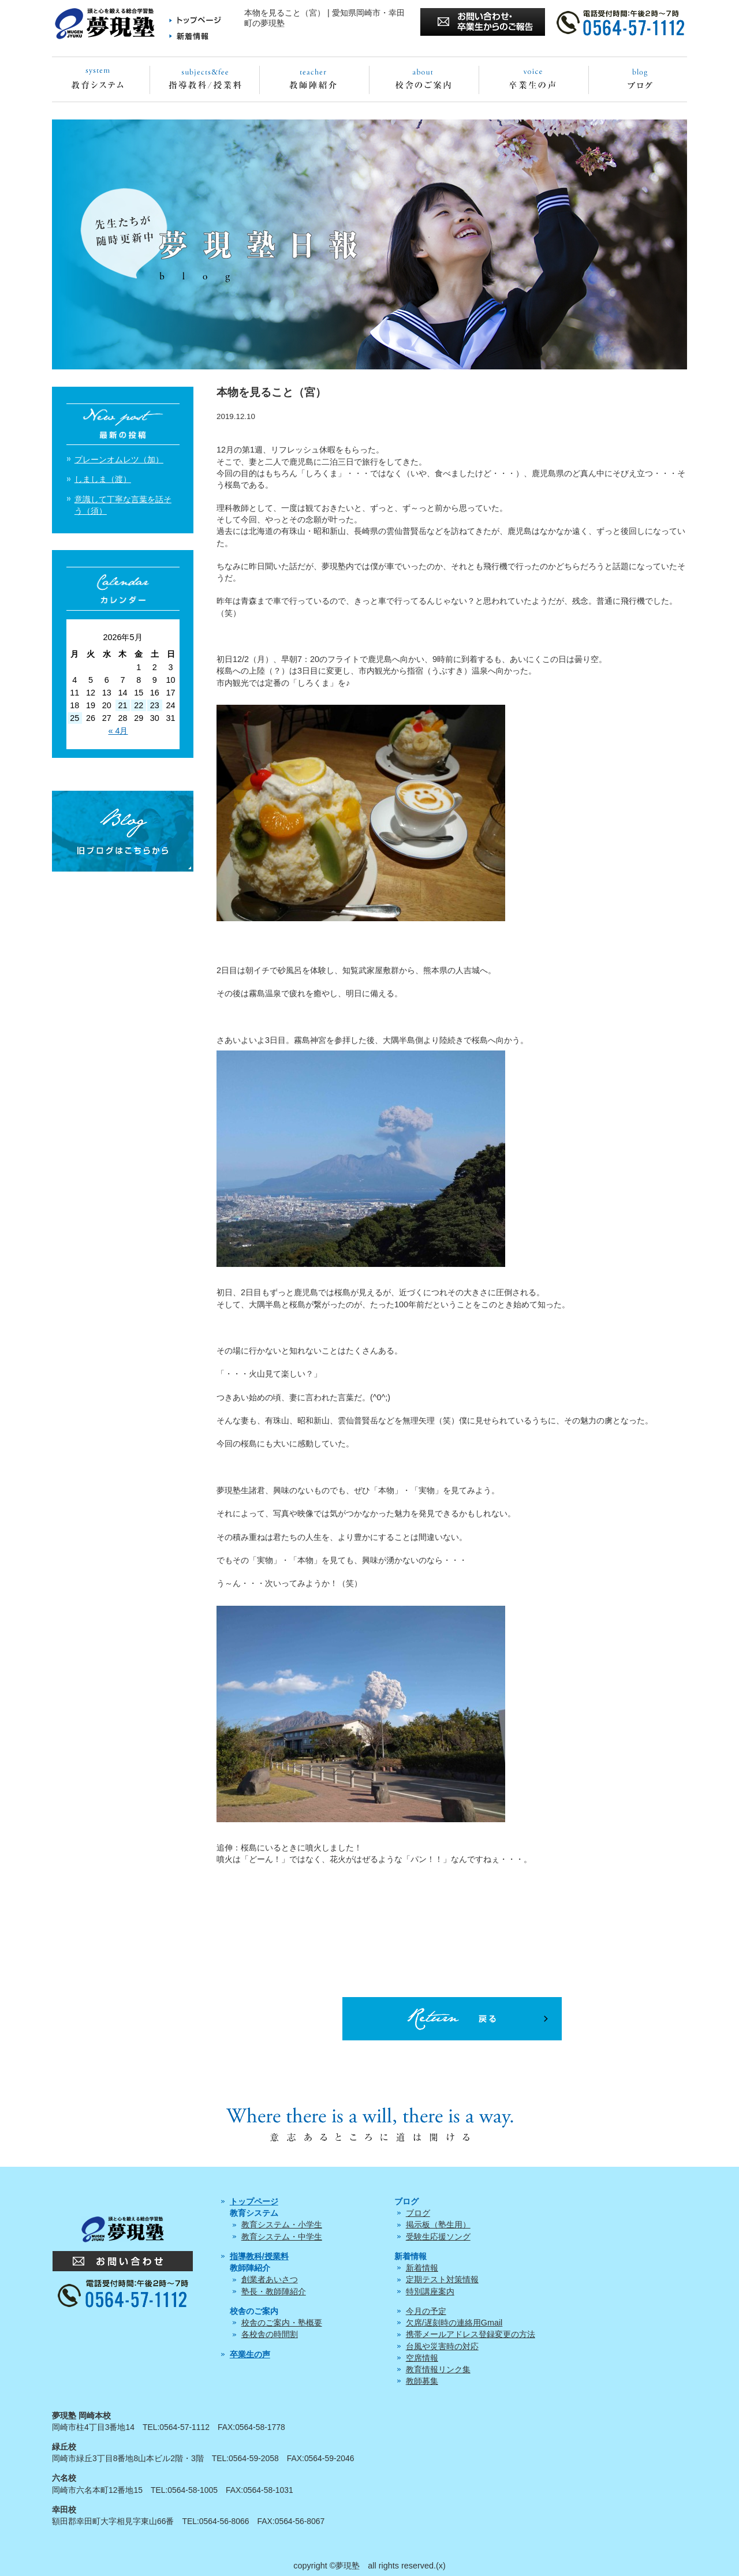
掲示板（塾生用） (438, 2224)
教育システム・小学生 (281, 2224)
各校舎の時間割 (269, 2334)
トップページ (254, 2201)
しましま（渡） (102, 479)
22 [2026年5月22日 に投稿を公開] (138, 705)
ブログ (418, 2213)
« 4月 (118, 730)
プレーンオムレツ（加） (118, 459)
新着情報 (422, 2267)
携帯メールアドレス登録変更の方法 (470, 2334)
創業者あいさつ (269, 2279)
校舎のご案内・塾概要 (281, 2322)
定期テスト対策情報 (442, 2279)
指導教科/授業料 (259, 2256)
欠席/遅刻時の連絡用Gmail (454, 2322)
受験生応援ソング (438, 2236)
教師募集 (422, 2381)
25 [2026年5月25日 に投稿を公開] (74, 718)
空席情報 (422, 2357)
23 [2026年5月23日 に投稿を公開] (154, 705)
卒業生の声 (250, 2354)
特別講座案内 (430, 2291)
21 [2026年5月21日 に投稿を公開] (122, 705)
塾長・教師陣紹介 (273, 2291)
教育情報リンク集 (438, 2369)
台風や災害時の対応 (442, 2346)
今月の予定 (426, 2311)
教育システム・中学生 (281, 2236)
